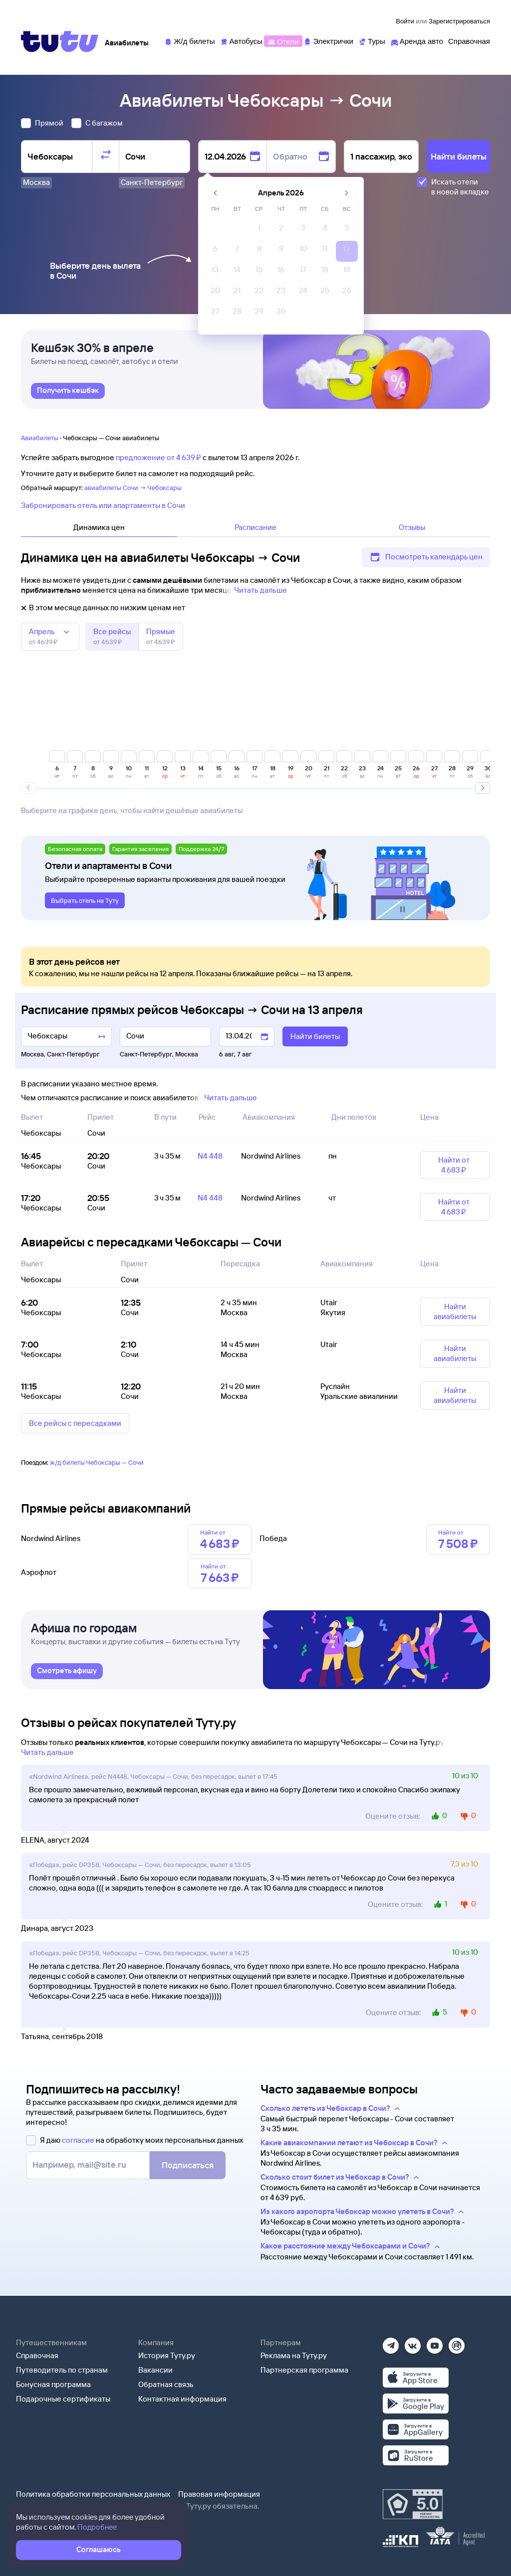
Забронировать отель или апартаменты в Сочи (103, 505)
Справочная (37, 2355)
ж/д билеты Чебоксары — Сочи (97, 1462)
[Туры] (371, 40)
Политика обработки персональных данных (93, 2494)
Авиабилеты (39, 438)
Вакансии (155, 2370)
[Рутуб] (457, 2342)
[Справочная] (469, 40)
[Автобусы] (241, 40)
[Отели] (282, 40)
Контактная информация (182, 2399)
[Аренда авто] (416, 40)
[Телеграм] (391, 2342)
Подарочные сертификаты (63, 2399)
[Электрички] (328, 40)
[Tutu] (60, 41)
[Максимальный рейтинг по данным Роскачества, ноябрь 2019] (413, 2504)
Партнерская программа (304, 2370)
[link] (68, 391)
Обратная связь (166, 2384)
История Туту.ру (166, 2355)
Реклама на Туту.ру (293, 2355)
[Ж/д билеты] (189, 40)
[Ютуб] (435, 2342)
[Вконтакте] (413, 2342)
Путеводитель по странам (62, 2370)
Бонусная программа (53, 2384)
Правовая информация (219, 2494)
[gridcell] (259, 230)
